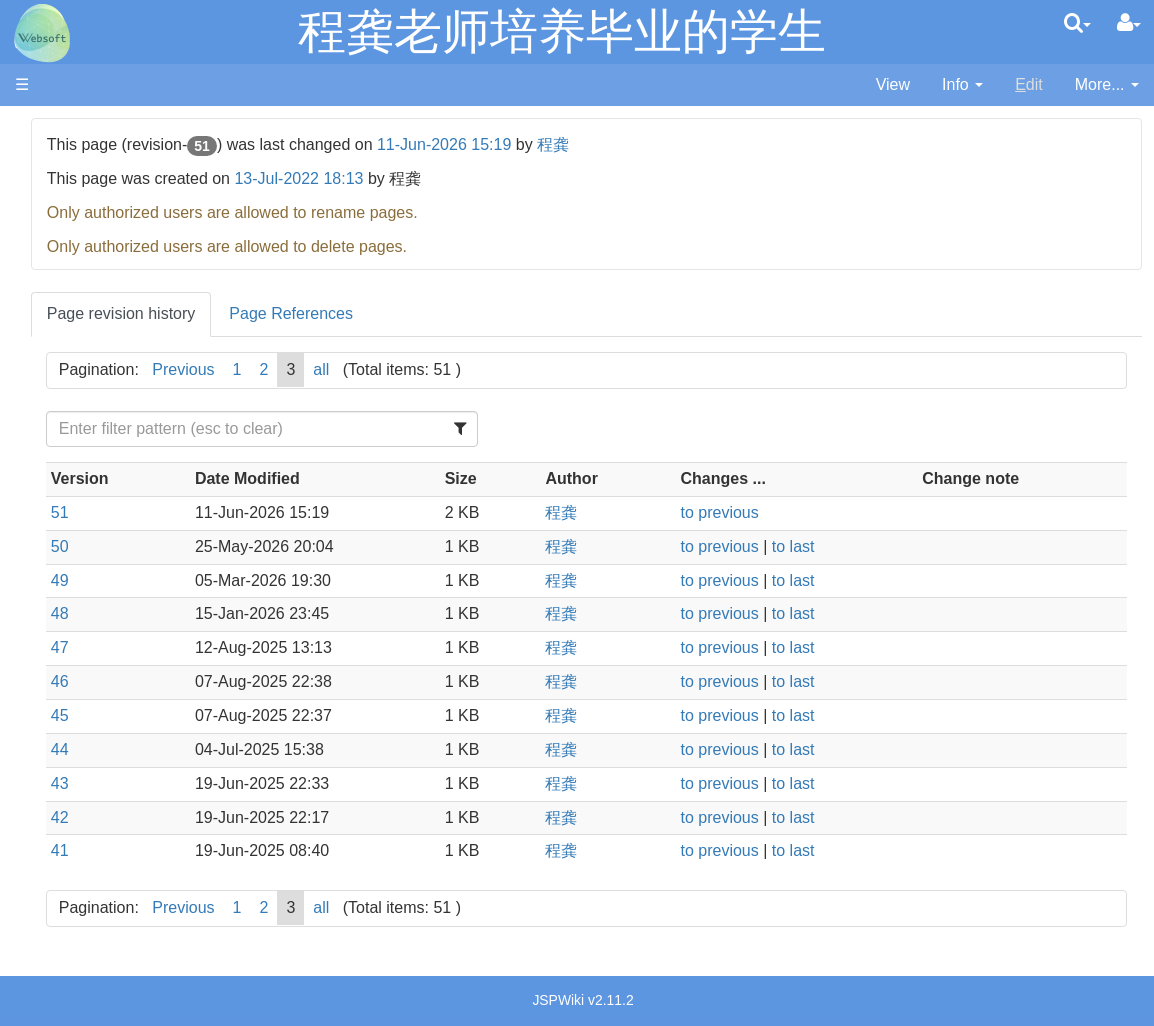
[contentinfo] (962, 85)
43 (291, 783)
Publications (98, 299)
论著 (71, 197)
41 (291, 850)
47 (291, 647)
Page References (522, 313)
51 (291, 512)
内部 (71, 219)
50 (291, 546)
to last (889, 546)
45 (291, 715)
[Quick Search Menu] (1077, 23)
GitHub (80, 322)
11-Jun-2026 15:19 (675, 144)
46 (291, 681)
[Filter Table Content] (447, 429)
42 (291, 817)
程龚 (784, 144)
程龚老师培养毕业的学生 (562, 31)
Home (76, 253)
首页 (71, 128)
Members (88, 276)
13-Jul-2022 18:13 (530, 178)
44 (291, 749)
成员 (71, 151)
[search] (1077, 23)
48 (291, 613)
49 (291, 580)
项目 (71, 174)
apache (42, 33)
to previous (816, 512)
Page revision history (352, 313)
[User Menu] (1129, 23)
